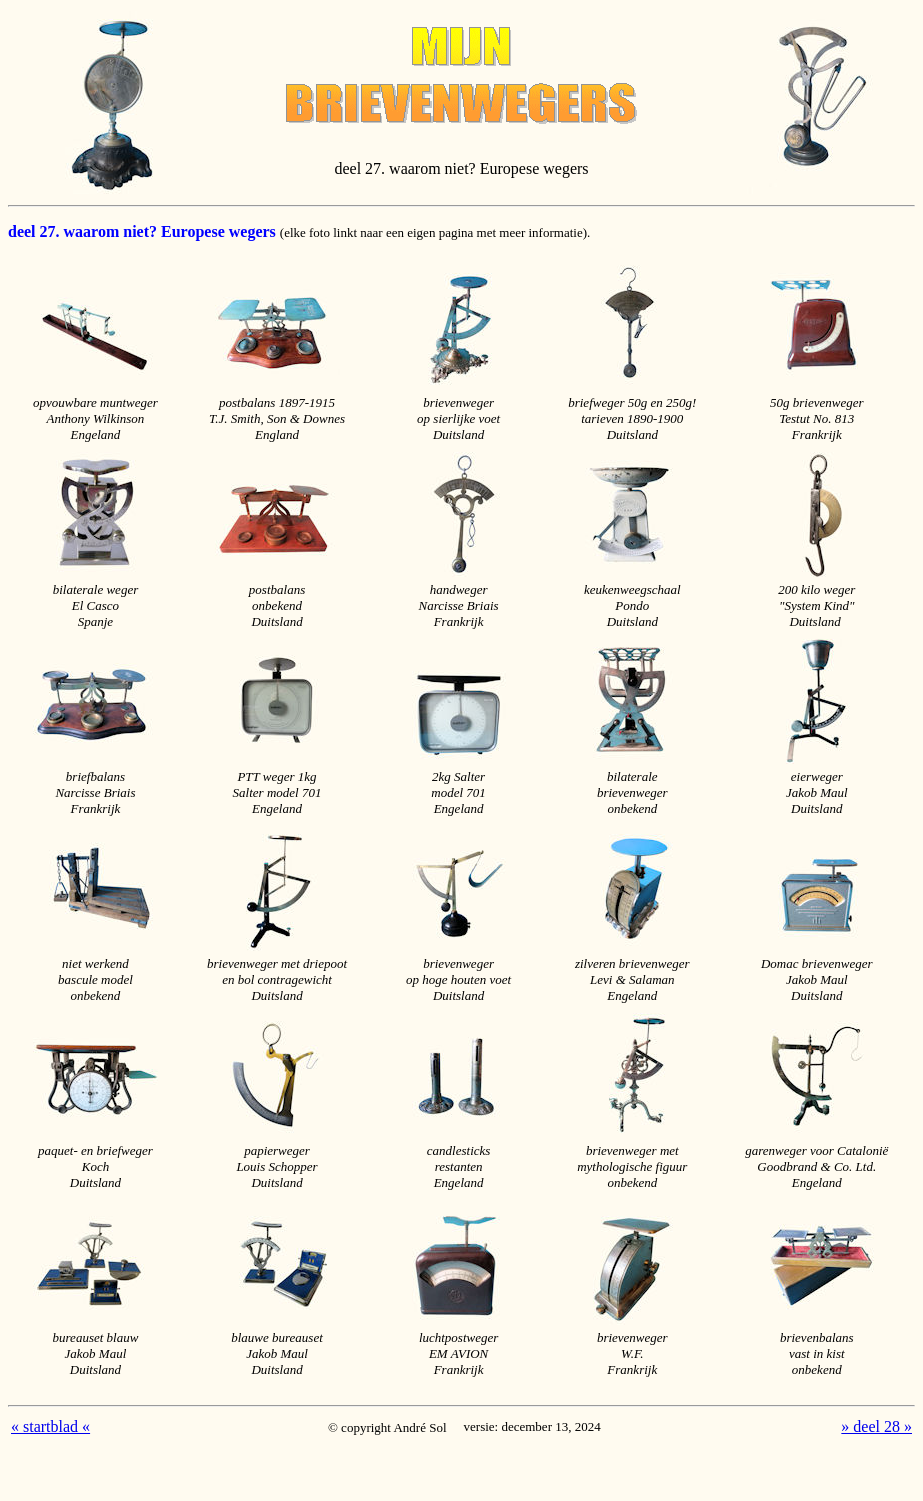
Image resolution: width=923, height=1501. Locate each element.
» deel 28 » (876, 1426)
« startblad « (50, 1426)
